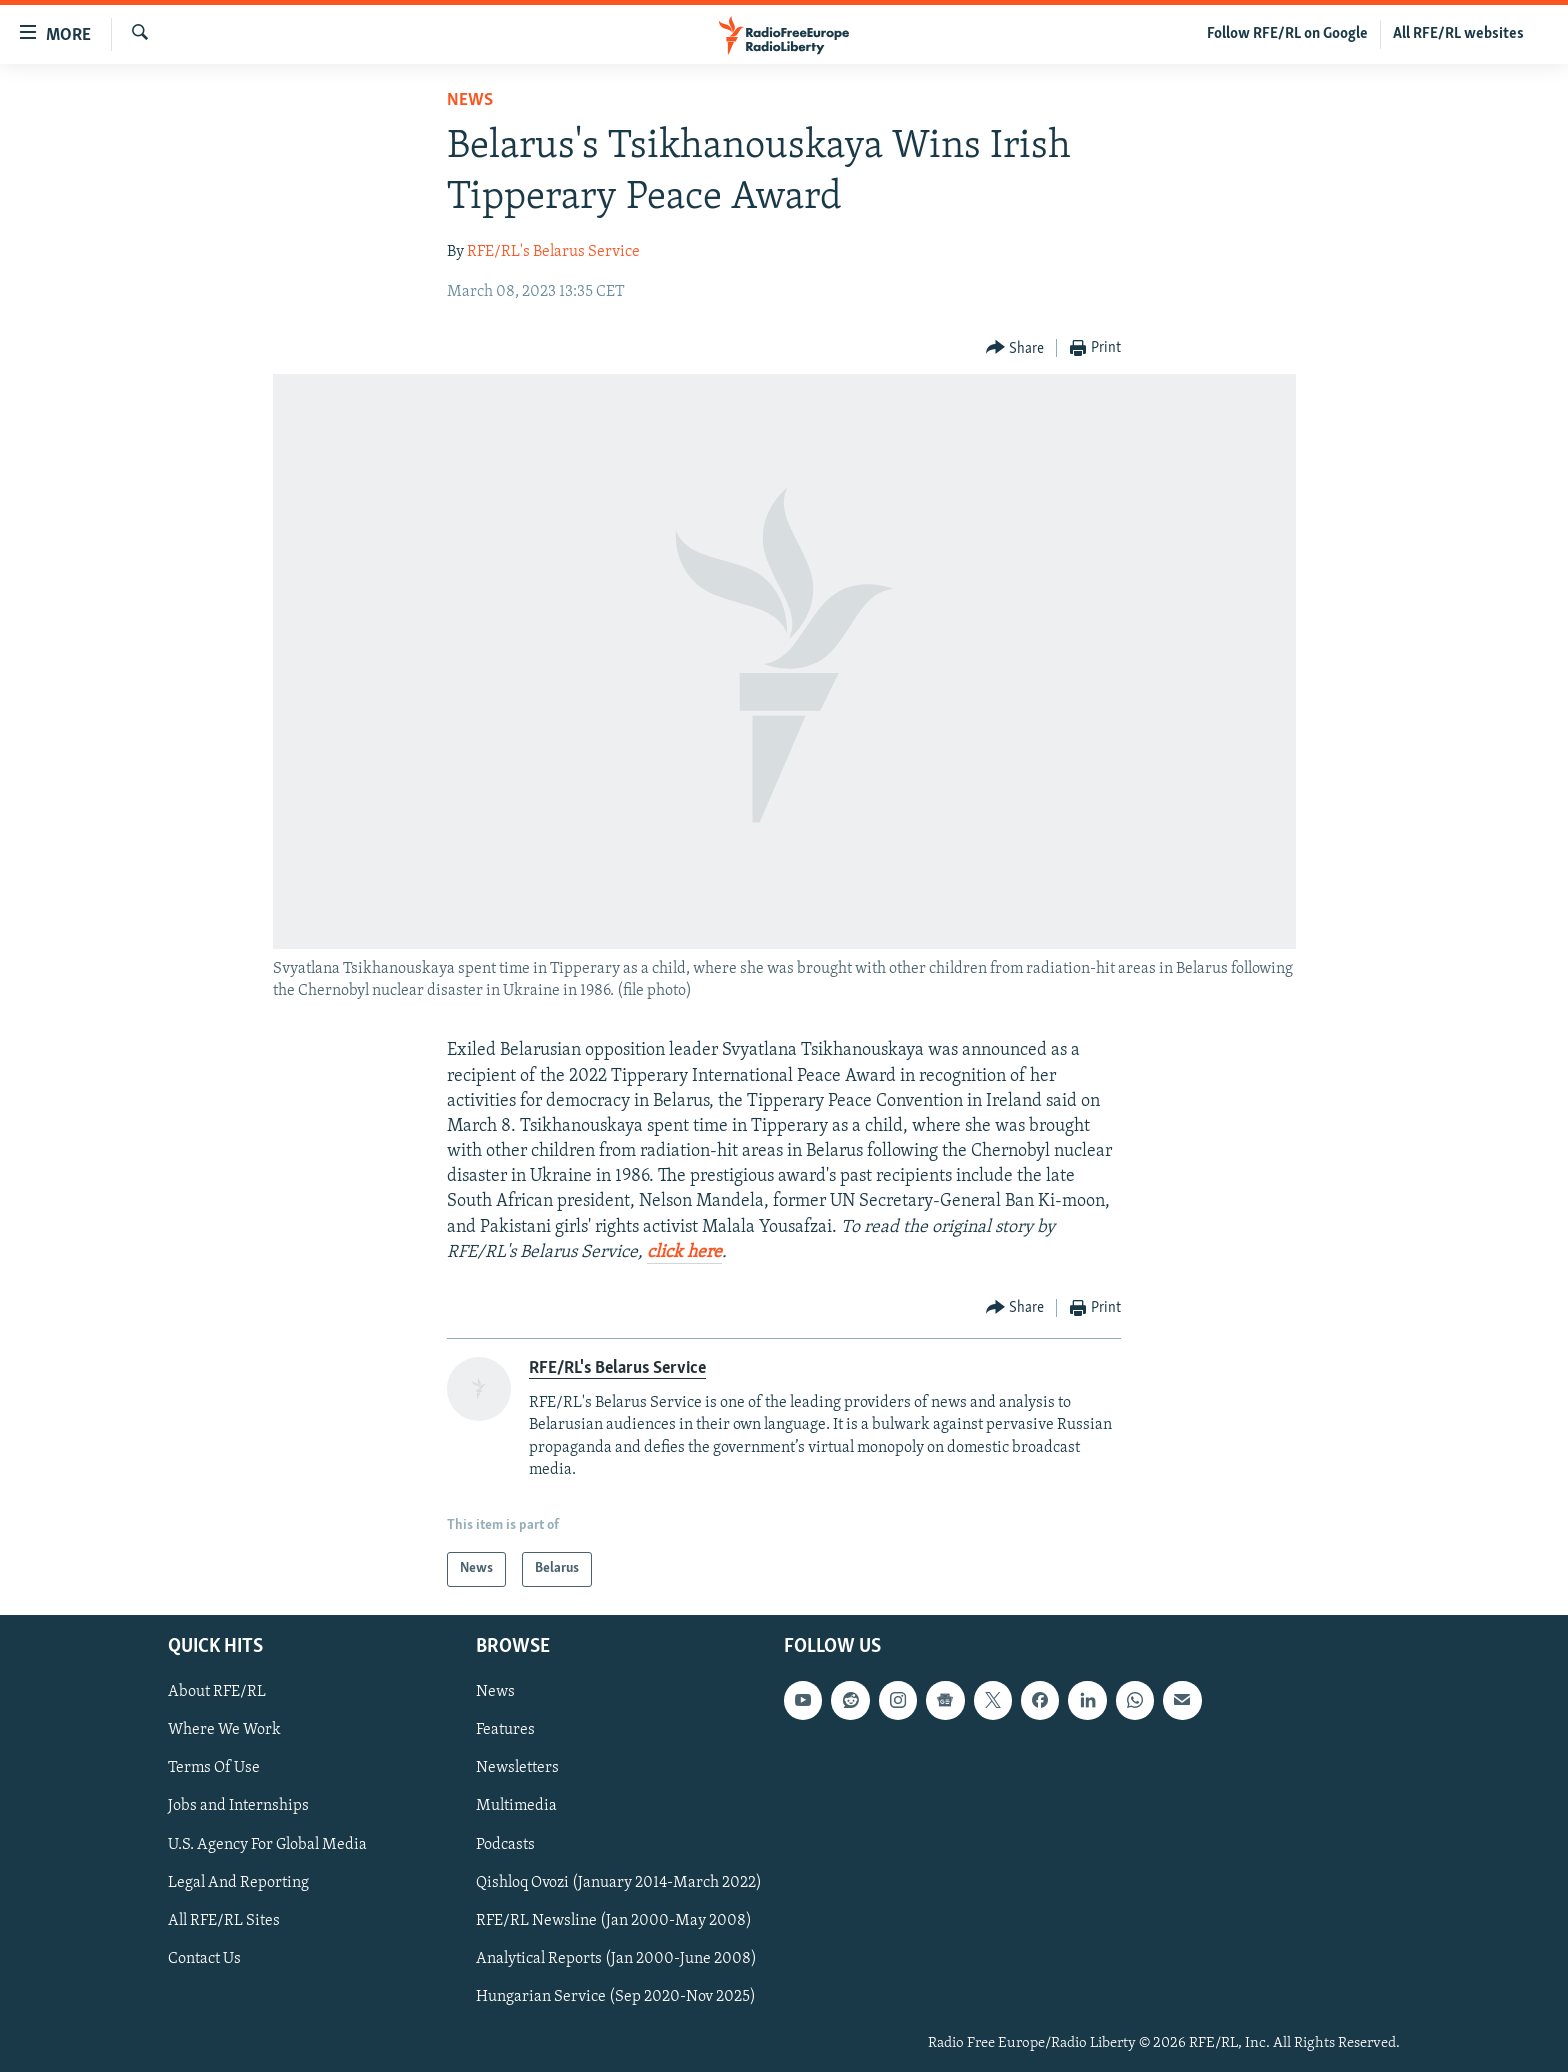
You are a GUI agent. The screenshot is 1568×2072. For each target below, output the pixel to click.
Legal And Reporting (238, 1882)
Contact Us (204, 1958)
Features (505, 1730)
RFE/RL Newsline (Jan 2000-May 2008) (614, 1920)
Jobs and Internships (238, 1806)
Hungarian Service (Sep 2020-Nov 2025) (616, 1996)
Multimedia (516, 1806)
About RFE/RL (217, 1692)
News (470, 100)
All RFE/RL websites (1458, 34)
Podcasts (505, 1844)
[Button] (1015, 348)
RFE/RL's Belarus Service (553, 252)
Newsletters (517, 1768)
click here (684, 1252)
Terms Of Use (214, 1768)
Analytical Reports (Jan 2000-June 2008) (616, 1958)
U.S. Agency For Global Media (267, 1844)
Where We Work (224, 1730)
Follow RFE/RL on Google (1287, 34)
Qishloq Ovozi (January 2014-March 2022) (619, 1882)
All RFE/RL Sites (224, 1920)
